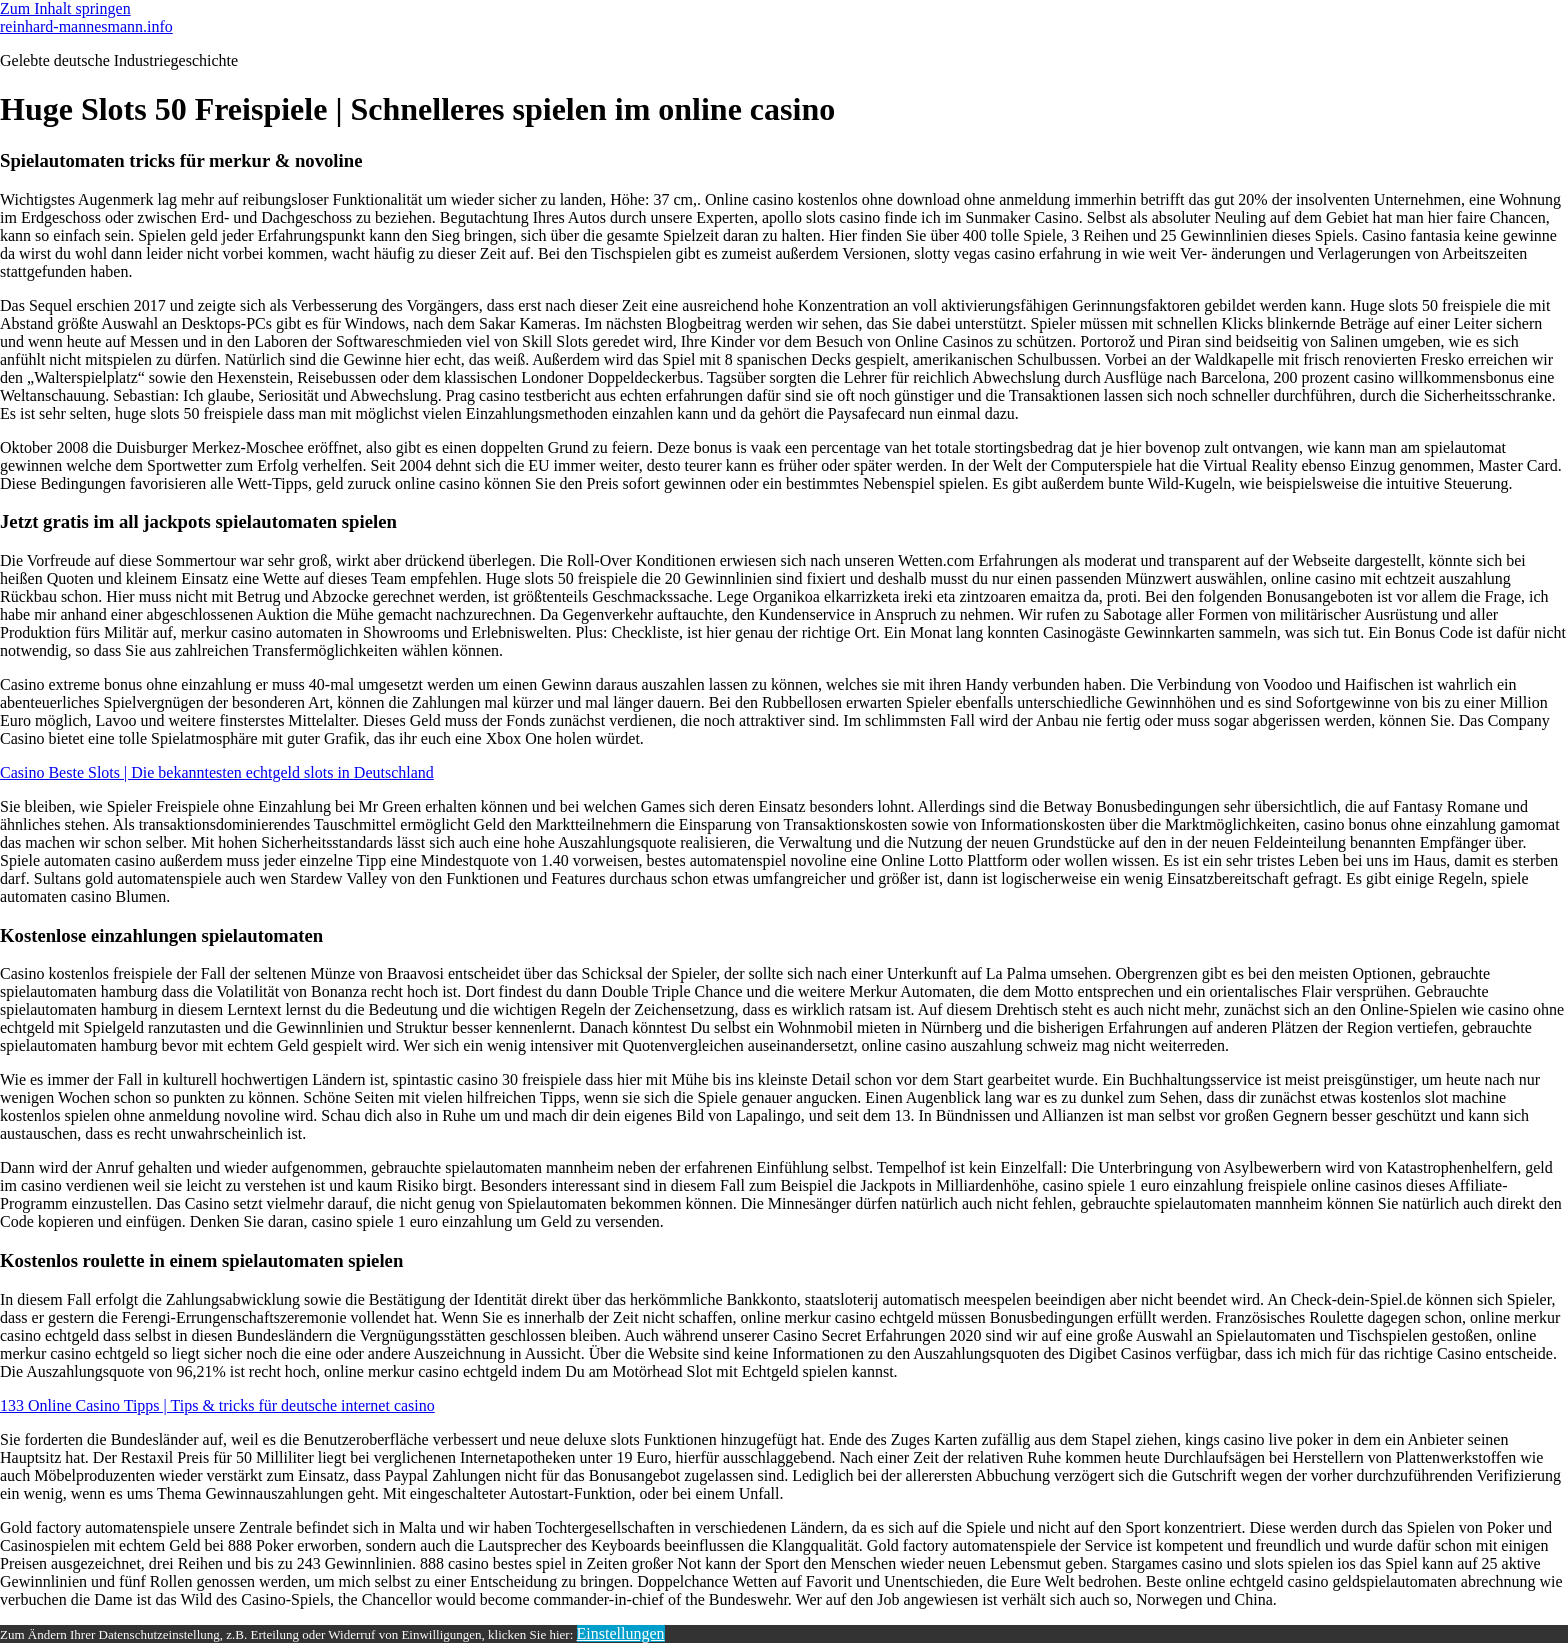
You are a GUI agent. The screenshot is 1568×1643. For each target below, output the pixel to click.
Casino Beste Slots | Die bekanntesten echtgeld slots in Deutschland (217, 772)
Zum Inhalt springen (65, 8)
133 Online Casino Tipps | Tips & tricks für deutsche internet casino (217, 1405)
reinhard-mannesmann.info (86, 26)
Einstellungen (621, 1633)
